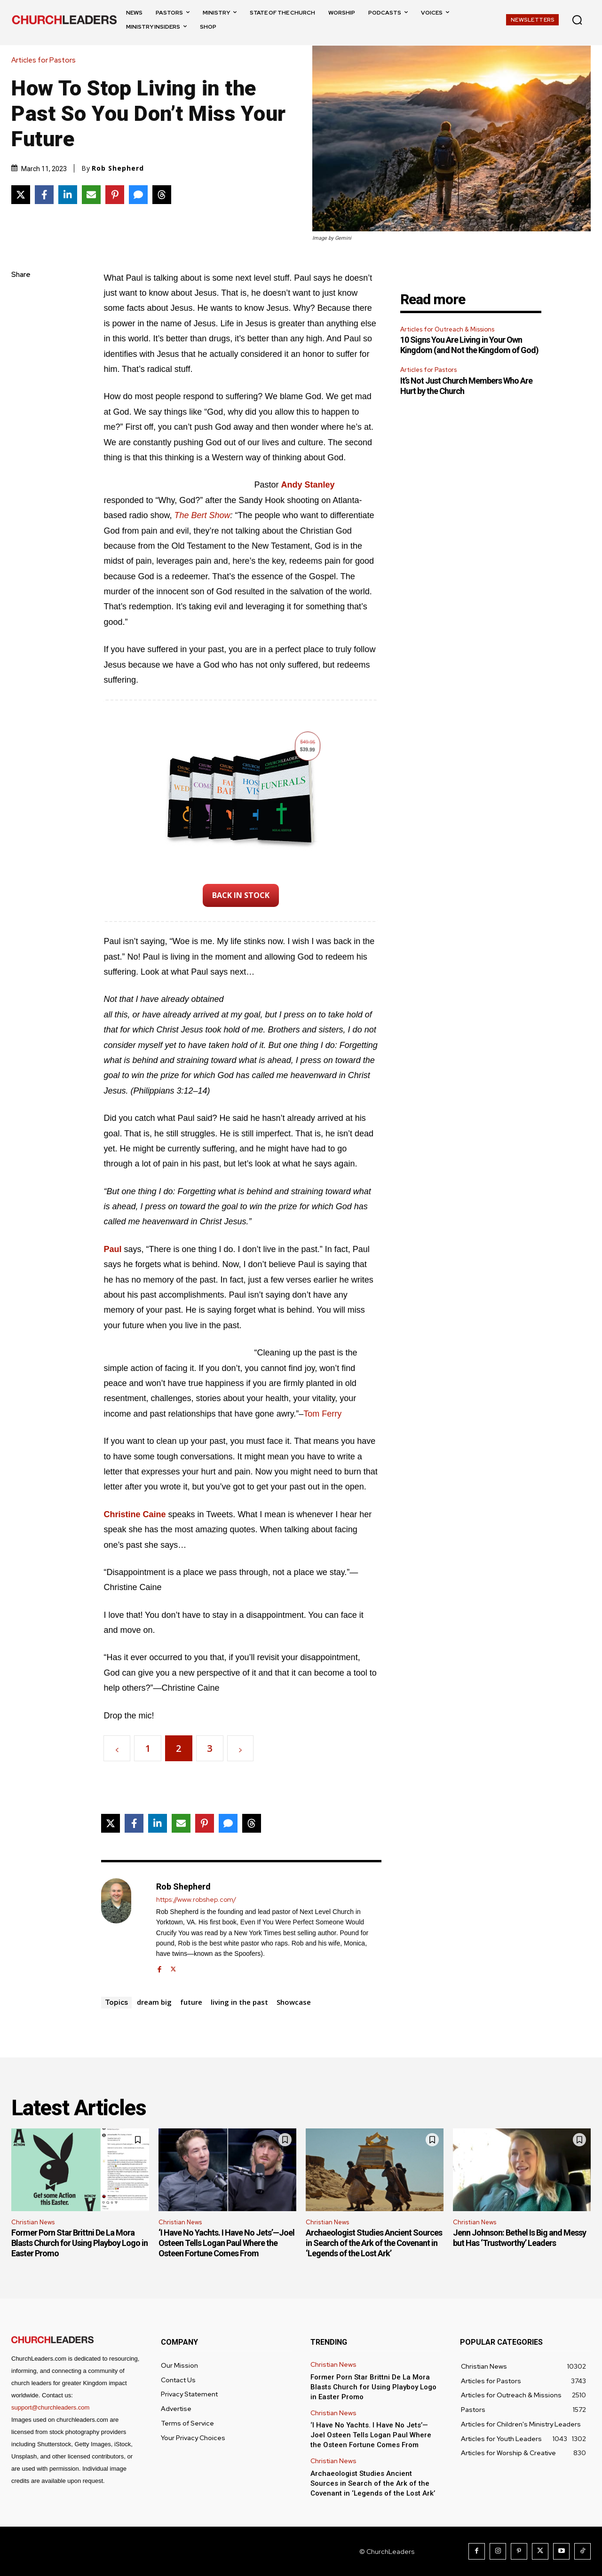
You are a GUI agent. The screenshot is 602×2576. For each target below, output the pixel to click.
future (191, 2002)
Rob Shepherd (118, 168)
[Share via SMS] (138, 194)
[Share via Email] (91, 194)
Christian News (33, 2222)
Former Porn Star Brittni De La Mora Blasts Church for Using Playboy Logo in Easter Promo (79, 2243)
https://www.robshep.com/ (196, 1900)
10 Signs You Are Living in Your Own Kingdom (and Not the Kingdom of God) (469, 345)
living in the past (239, 2002)
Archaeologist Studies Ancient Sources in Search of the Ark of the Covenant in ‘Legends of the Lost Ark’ (374, 2243)
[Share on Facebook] (44, 194)
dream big (154, 2002)
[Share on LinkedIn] (67, 194)
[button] (577, 19)
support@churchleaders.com (50, 2407)
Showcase (294, 2002)
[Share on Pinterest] (114, 194)
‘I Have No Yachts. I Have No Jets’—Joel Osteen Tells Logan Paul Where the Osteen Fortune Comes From (226, 2243)
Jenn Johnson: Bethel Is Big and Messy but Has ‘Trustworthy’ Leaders (519, 2238)
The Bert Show (202, 515)
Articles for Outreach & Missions (447, 329)
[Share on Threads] (161, 194)
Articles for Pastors (45, 60)
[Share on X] (20, 194)
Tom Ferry (322, 1413)
